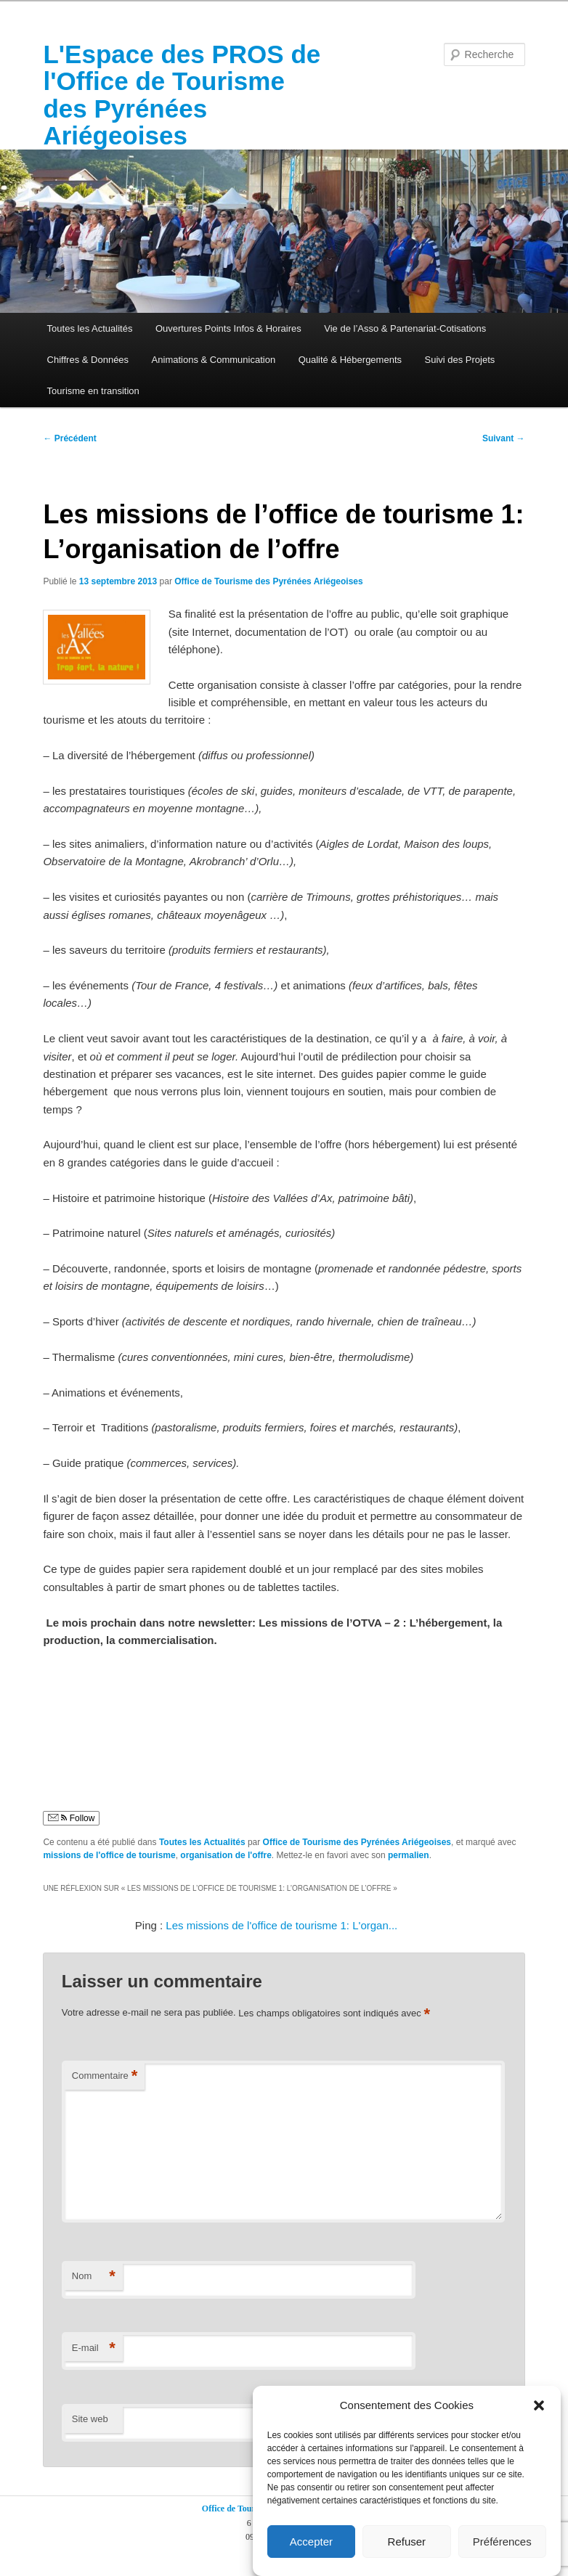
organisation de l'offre (226, 1855)
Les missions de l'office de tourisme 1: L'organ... (281, 1925)
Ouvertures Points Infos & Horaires (228, 328)
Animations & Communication (214, 359)
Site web (90, 2418)
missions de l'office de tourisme (109, 1855)
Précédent (69, 438)
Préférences (502, 2541)
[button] (539, 2405)
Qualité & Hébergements (350, 359)
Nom (93, 2276)
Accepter (311, 2541)
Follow (71, 1818)
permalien (408, 1855)
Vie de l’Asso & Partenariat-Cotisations (405, 328)
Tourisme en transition (93, 390)
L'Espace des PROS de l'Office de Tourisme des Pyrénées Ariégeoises (181, 95)
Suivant (503, 438)
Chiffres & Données (88, 359)
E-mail (93, 2348)
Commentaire (105, 2076)
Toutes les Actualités (90, 328)
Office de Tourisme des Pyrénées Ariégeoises (268, 581)
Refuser (407, 2541)
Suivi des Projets (460, 359)
